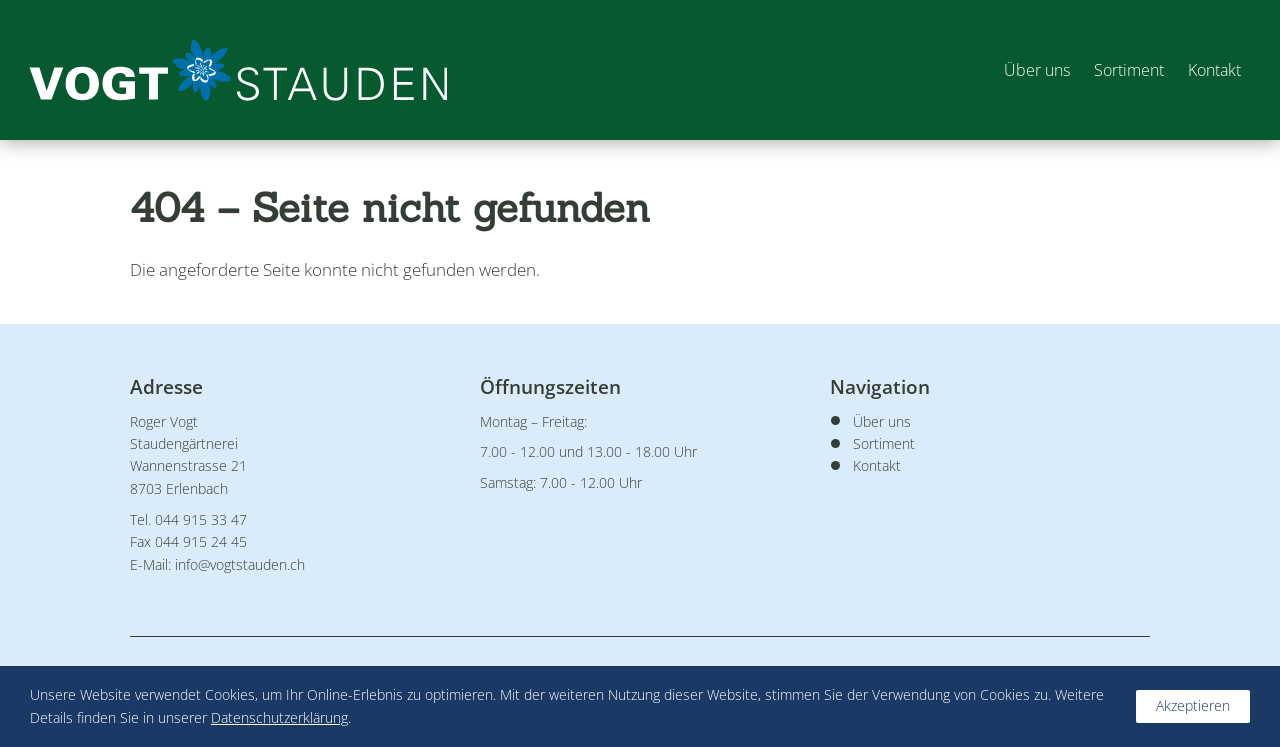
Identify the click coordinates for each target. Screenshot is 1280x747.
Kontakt (1213, 70)
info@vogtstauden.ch (240, 564)
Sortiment (1128, 70)
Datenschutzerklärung (279, 717)
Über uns (1036, 70)
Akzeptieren (1193, 705)
